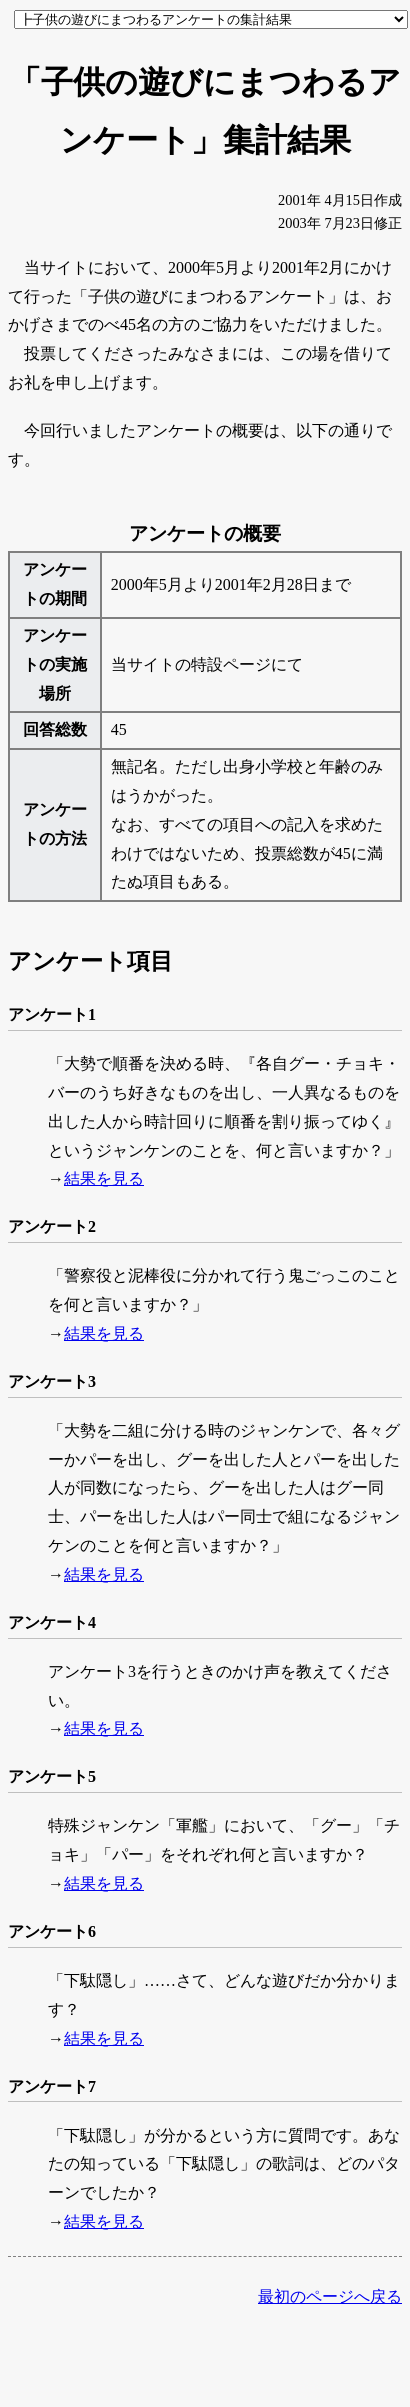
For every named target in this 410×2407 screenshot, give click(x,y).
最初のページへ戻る (330, 2296)
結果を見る (104, 1178)
